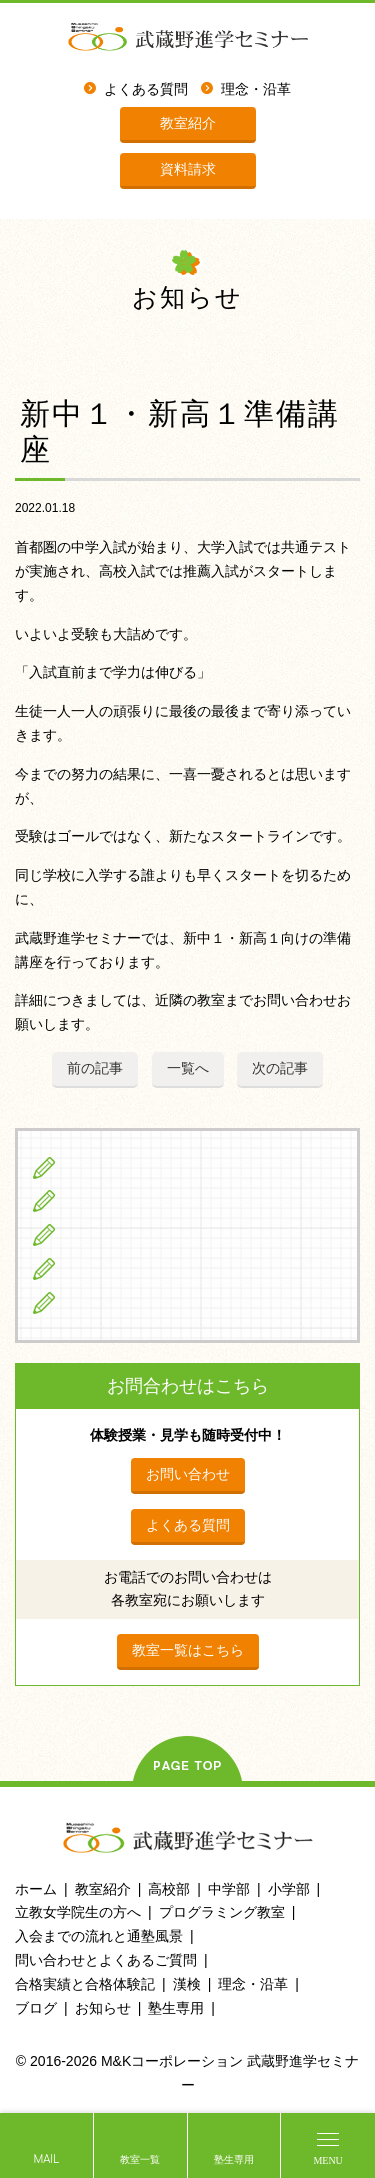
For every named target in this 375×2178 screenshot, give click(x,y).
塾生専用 (234, 2159)
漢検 (187, 1984)
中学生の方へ (111, 1201)
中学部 (229, 1889)
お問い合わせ (188, 1474)
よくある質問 (146, 89)
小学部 (289, 1889)
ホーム (36, 1889)
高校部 (169, 1889)
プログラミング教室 (222, 1912)
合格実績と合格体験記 (85, 1984)
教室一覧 (140, 2159)
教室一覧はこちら (188, 1650)
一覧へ (188, 1068)
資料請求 (188, 169)
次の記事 (280, 1068)
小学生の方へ (111, 1167)
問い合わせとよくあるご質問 (106, 1960)
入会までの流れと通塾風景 (99, 1936)
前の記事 (95, 1068)
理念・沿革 (256, 89)
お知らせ (103, 2008)
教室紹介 (188, 123)
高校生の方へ (111, 1234)
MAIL (46, 2159)
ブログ (88, 1302)
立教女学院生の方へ (133, 1268)
